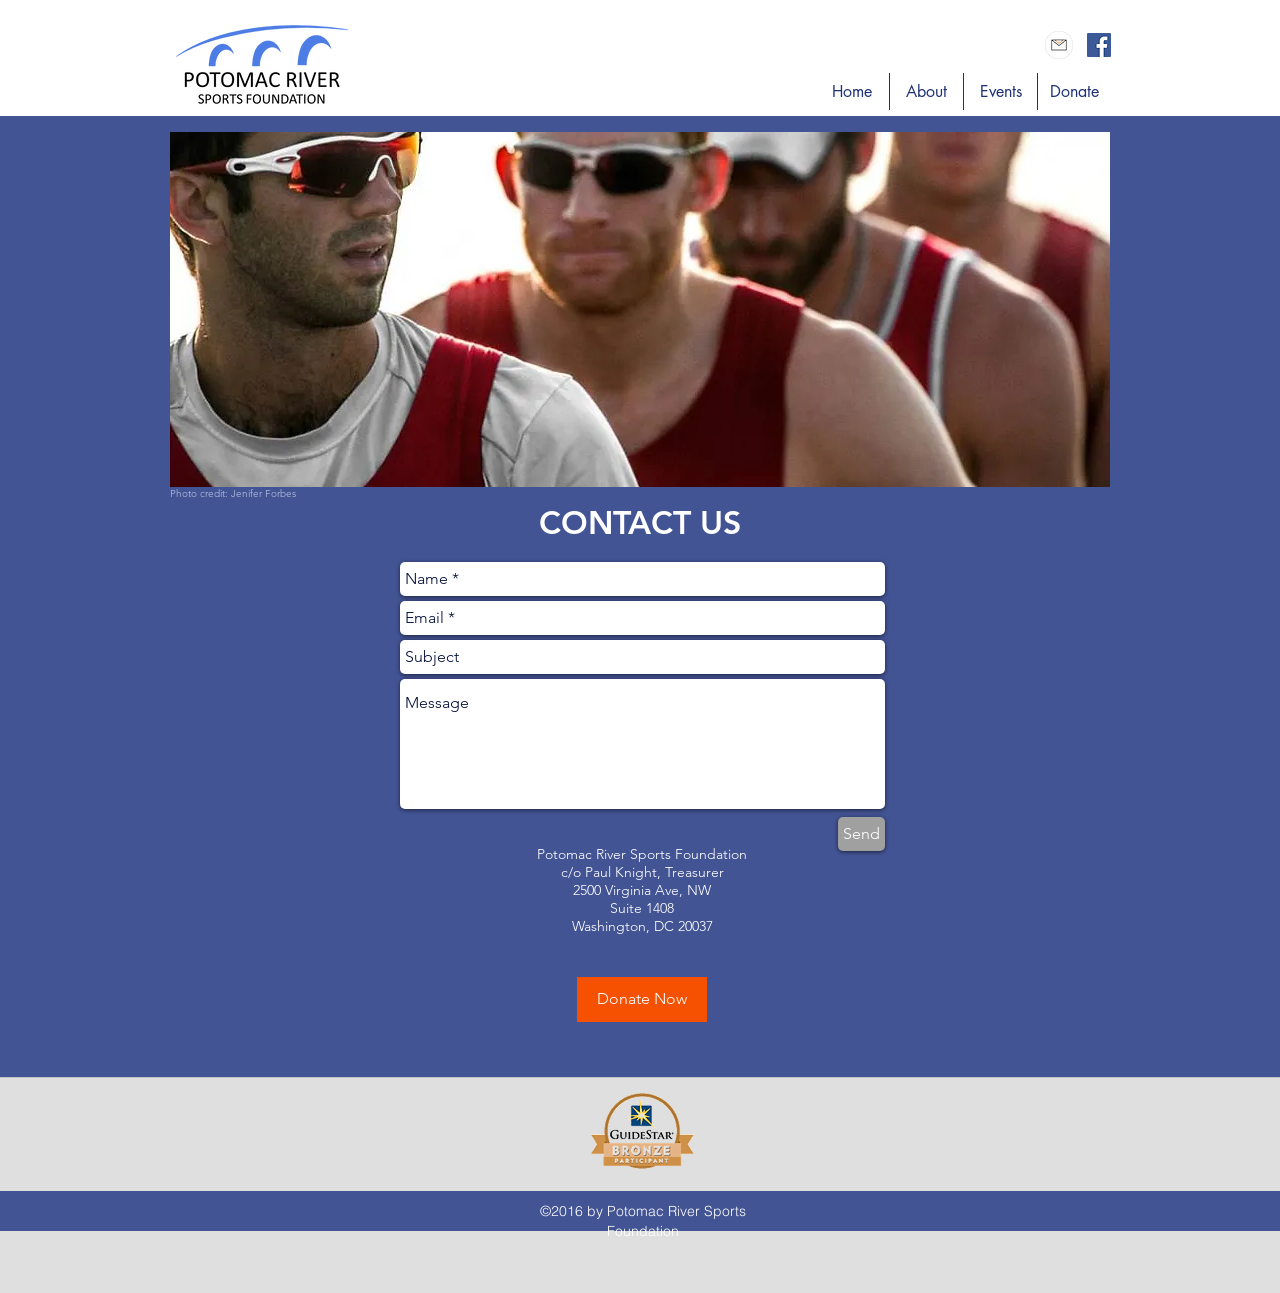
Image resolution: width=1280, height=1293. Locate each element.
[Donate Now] (642, 999)
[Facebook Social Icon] (1099, 45)
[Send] (861, 834)
